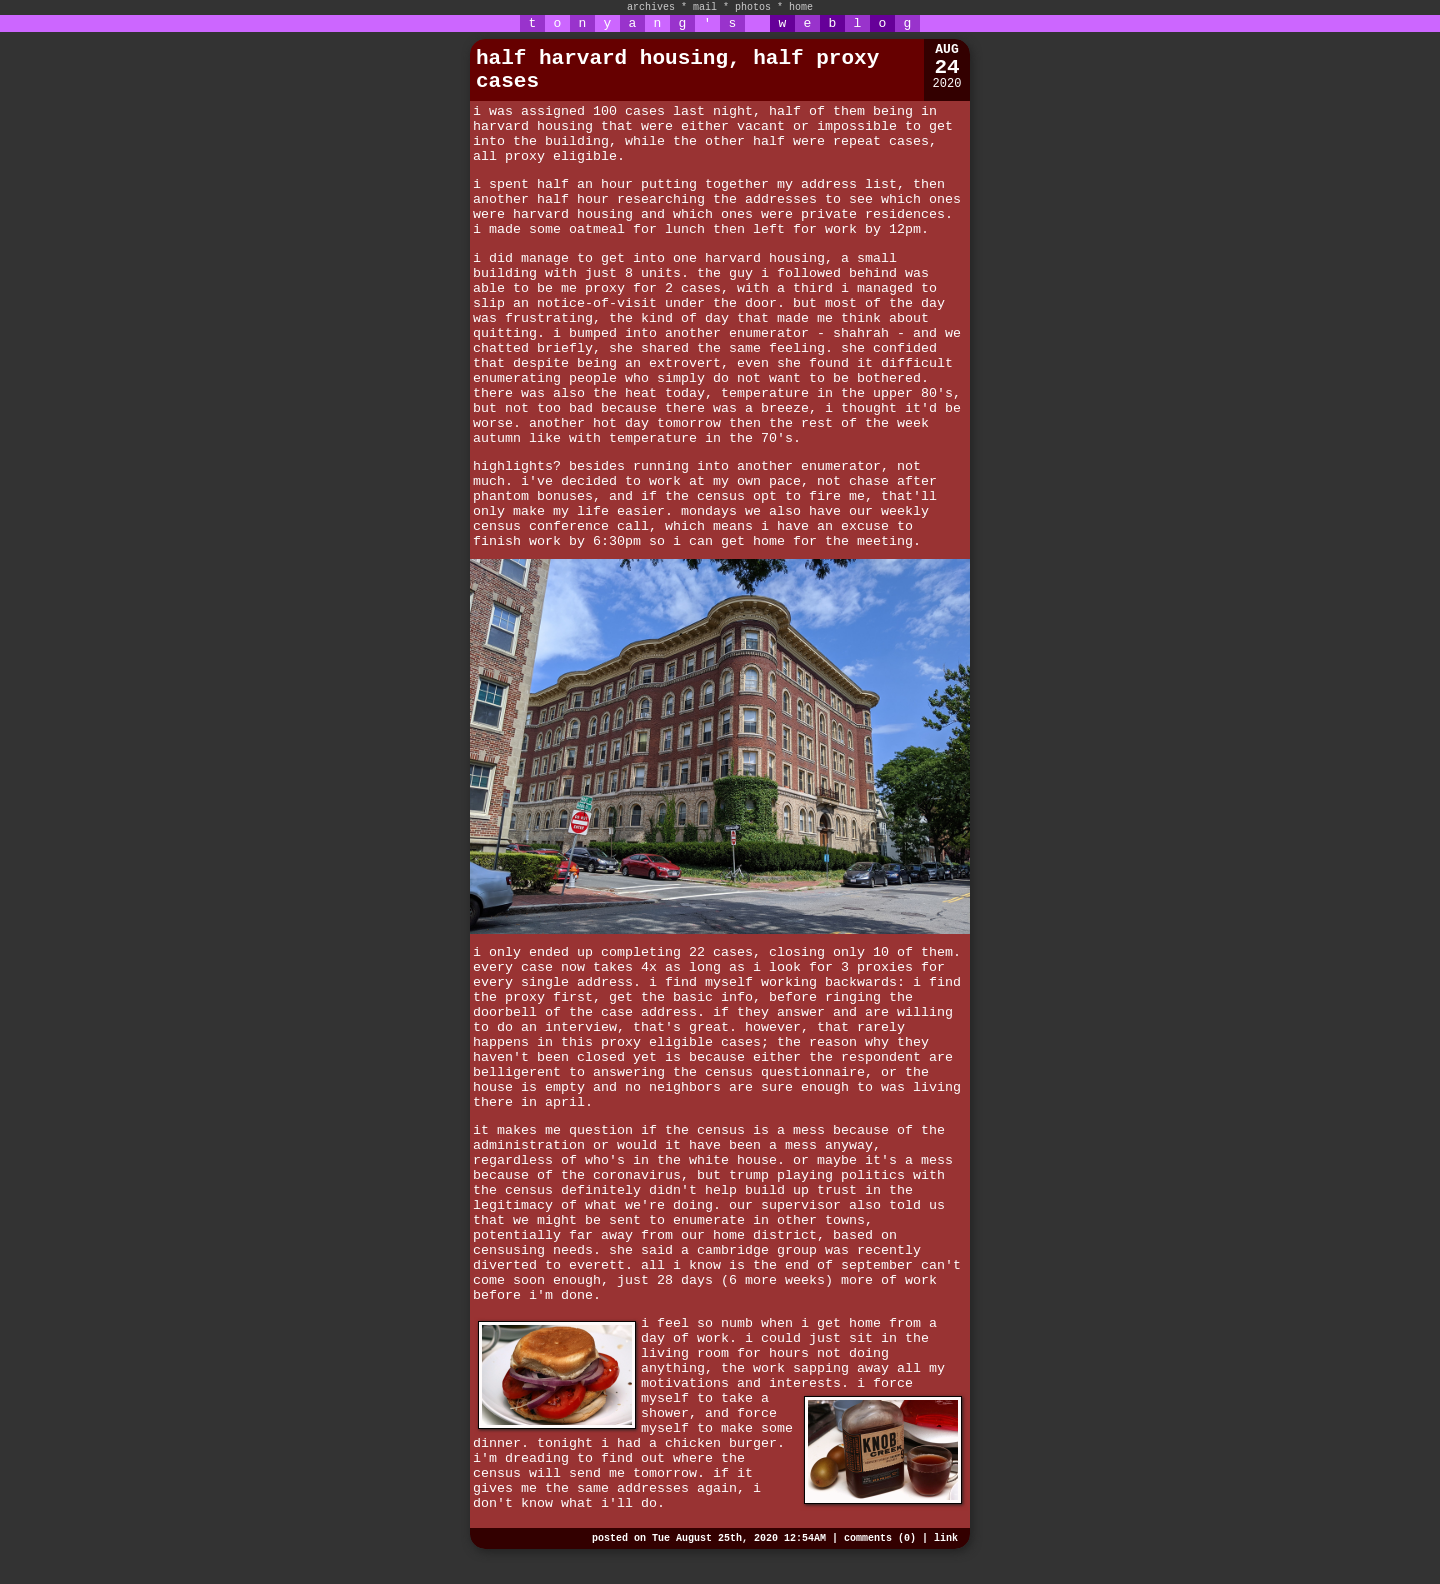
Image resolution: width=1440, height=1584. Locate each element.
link (946, 1538)
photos (753, 7)
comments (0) (880, 1538)
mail (705, 7)
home (801, 7)
